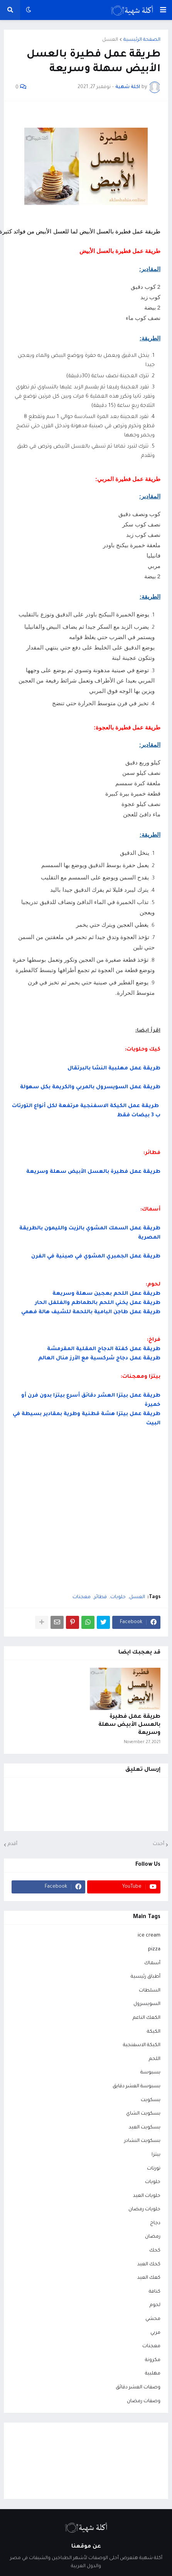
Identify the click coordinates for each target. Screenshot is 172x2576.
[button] (163, 10)
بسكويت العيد (144, 2127)
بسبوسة (150, 2072)
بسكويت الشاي (143, 2113)
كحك (154, 2250)
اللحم (154, 2059)
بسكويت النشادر (142, 2141)
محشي (152, 2319)
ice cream (149, 1935)
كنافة (154, 2292)
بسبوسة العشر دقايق (136, 2086)
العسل (110, 40)
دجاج (155, 2223)
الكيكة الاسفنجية (141, 2045)
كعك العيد (148, 2278)
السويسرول (146, 2004)
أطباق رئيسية (145, 1977)
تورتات (153, 2168)
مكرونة (152, 2360)
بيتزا (156, 2155)
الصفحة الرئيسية (141, 40)
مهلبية (152, 2373)
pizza (154, 1949)
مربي (155, 2333)
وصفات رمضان (143, 2401)
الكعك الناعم (146, 2018)
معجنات (82, 1597)
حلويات (118, 1597)
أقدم (12, 1844)
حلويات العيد (146, 2196)
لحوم (155, 2305)
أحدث (158, 1844)
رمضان (152, 2237)
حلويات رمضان (144, 2209)
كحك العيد (148, 2264)
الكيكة (153, 2032)
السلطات (149, 1990)
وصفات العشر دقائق (138, 2387)
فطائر (100, 1597)
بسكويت (150, 2100)
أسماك (152, 1963)
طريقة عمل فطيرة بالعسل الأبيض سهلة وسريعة (129, 1725)
